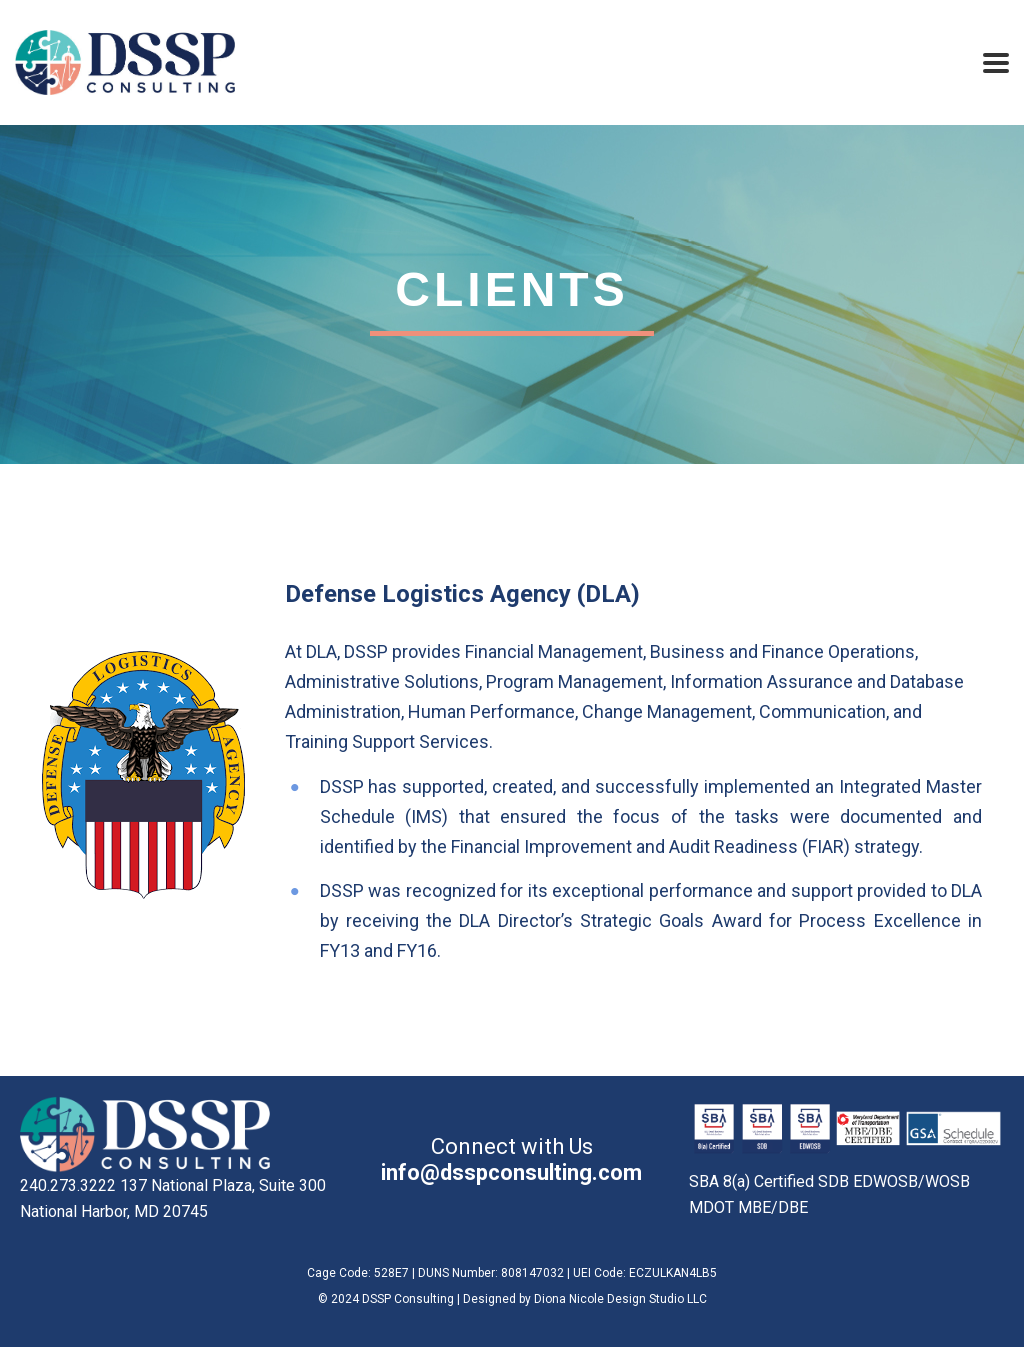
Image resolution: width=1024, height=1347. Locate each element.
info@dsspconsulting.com (511, 1172)
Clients (511, 289)
